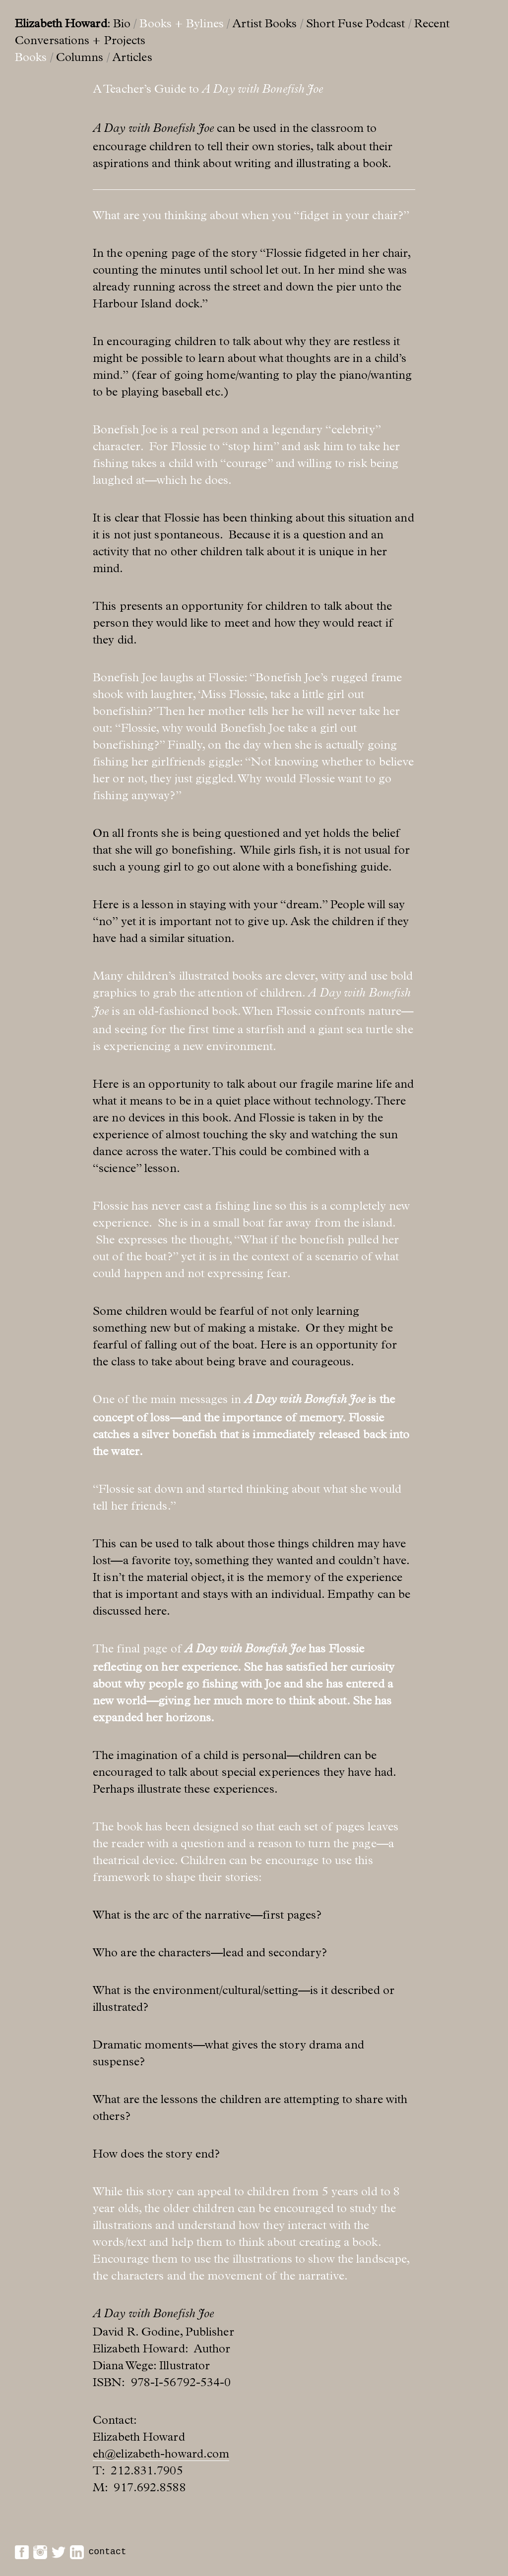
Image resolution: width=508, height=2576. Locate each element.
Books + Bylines (181, 23)
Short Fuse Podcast (355, 23)
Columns (80, 57)
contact (107, 2552)
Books (31, 57)
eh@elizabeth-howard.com (161, 2453)
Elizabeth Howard (61, 23)
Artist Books (264, 23)
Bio (121, 23)
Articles (132, 57)
